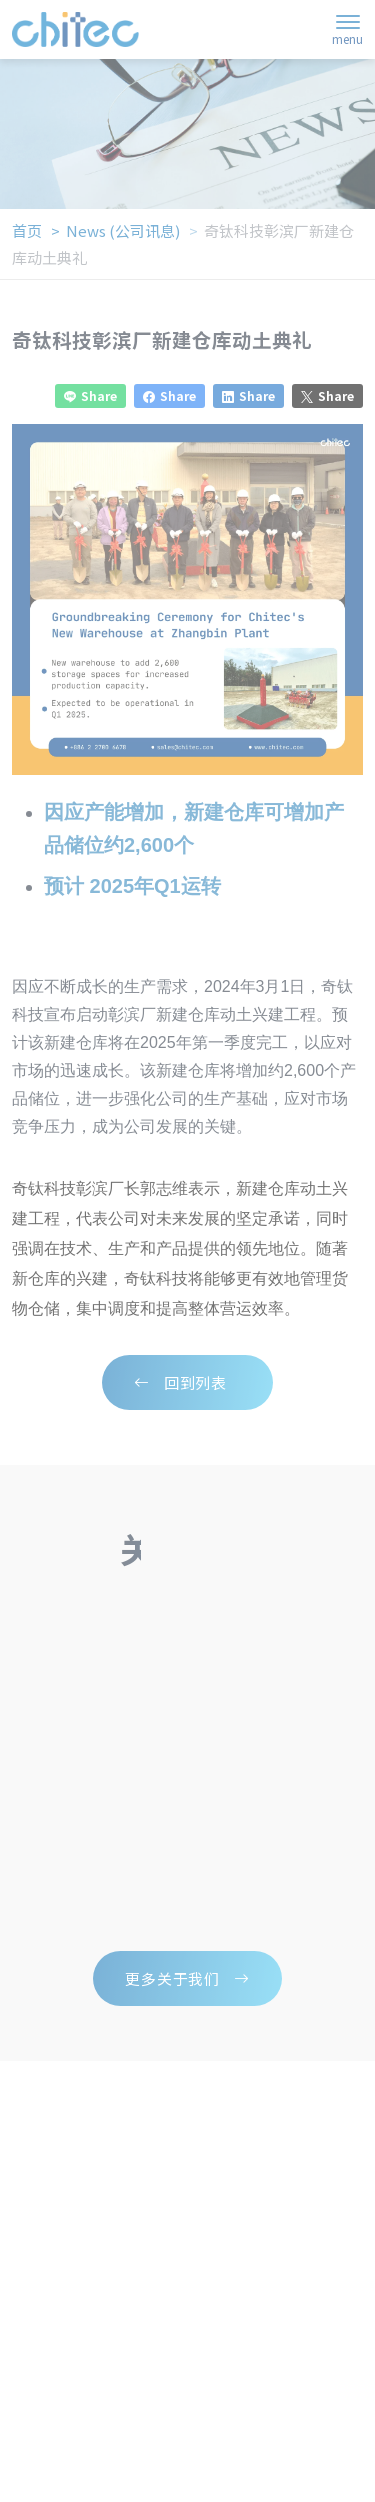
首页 (27, 230)
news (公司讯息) (123, 230)
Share (90, 396)
